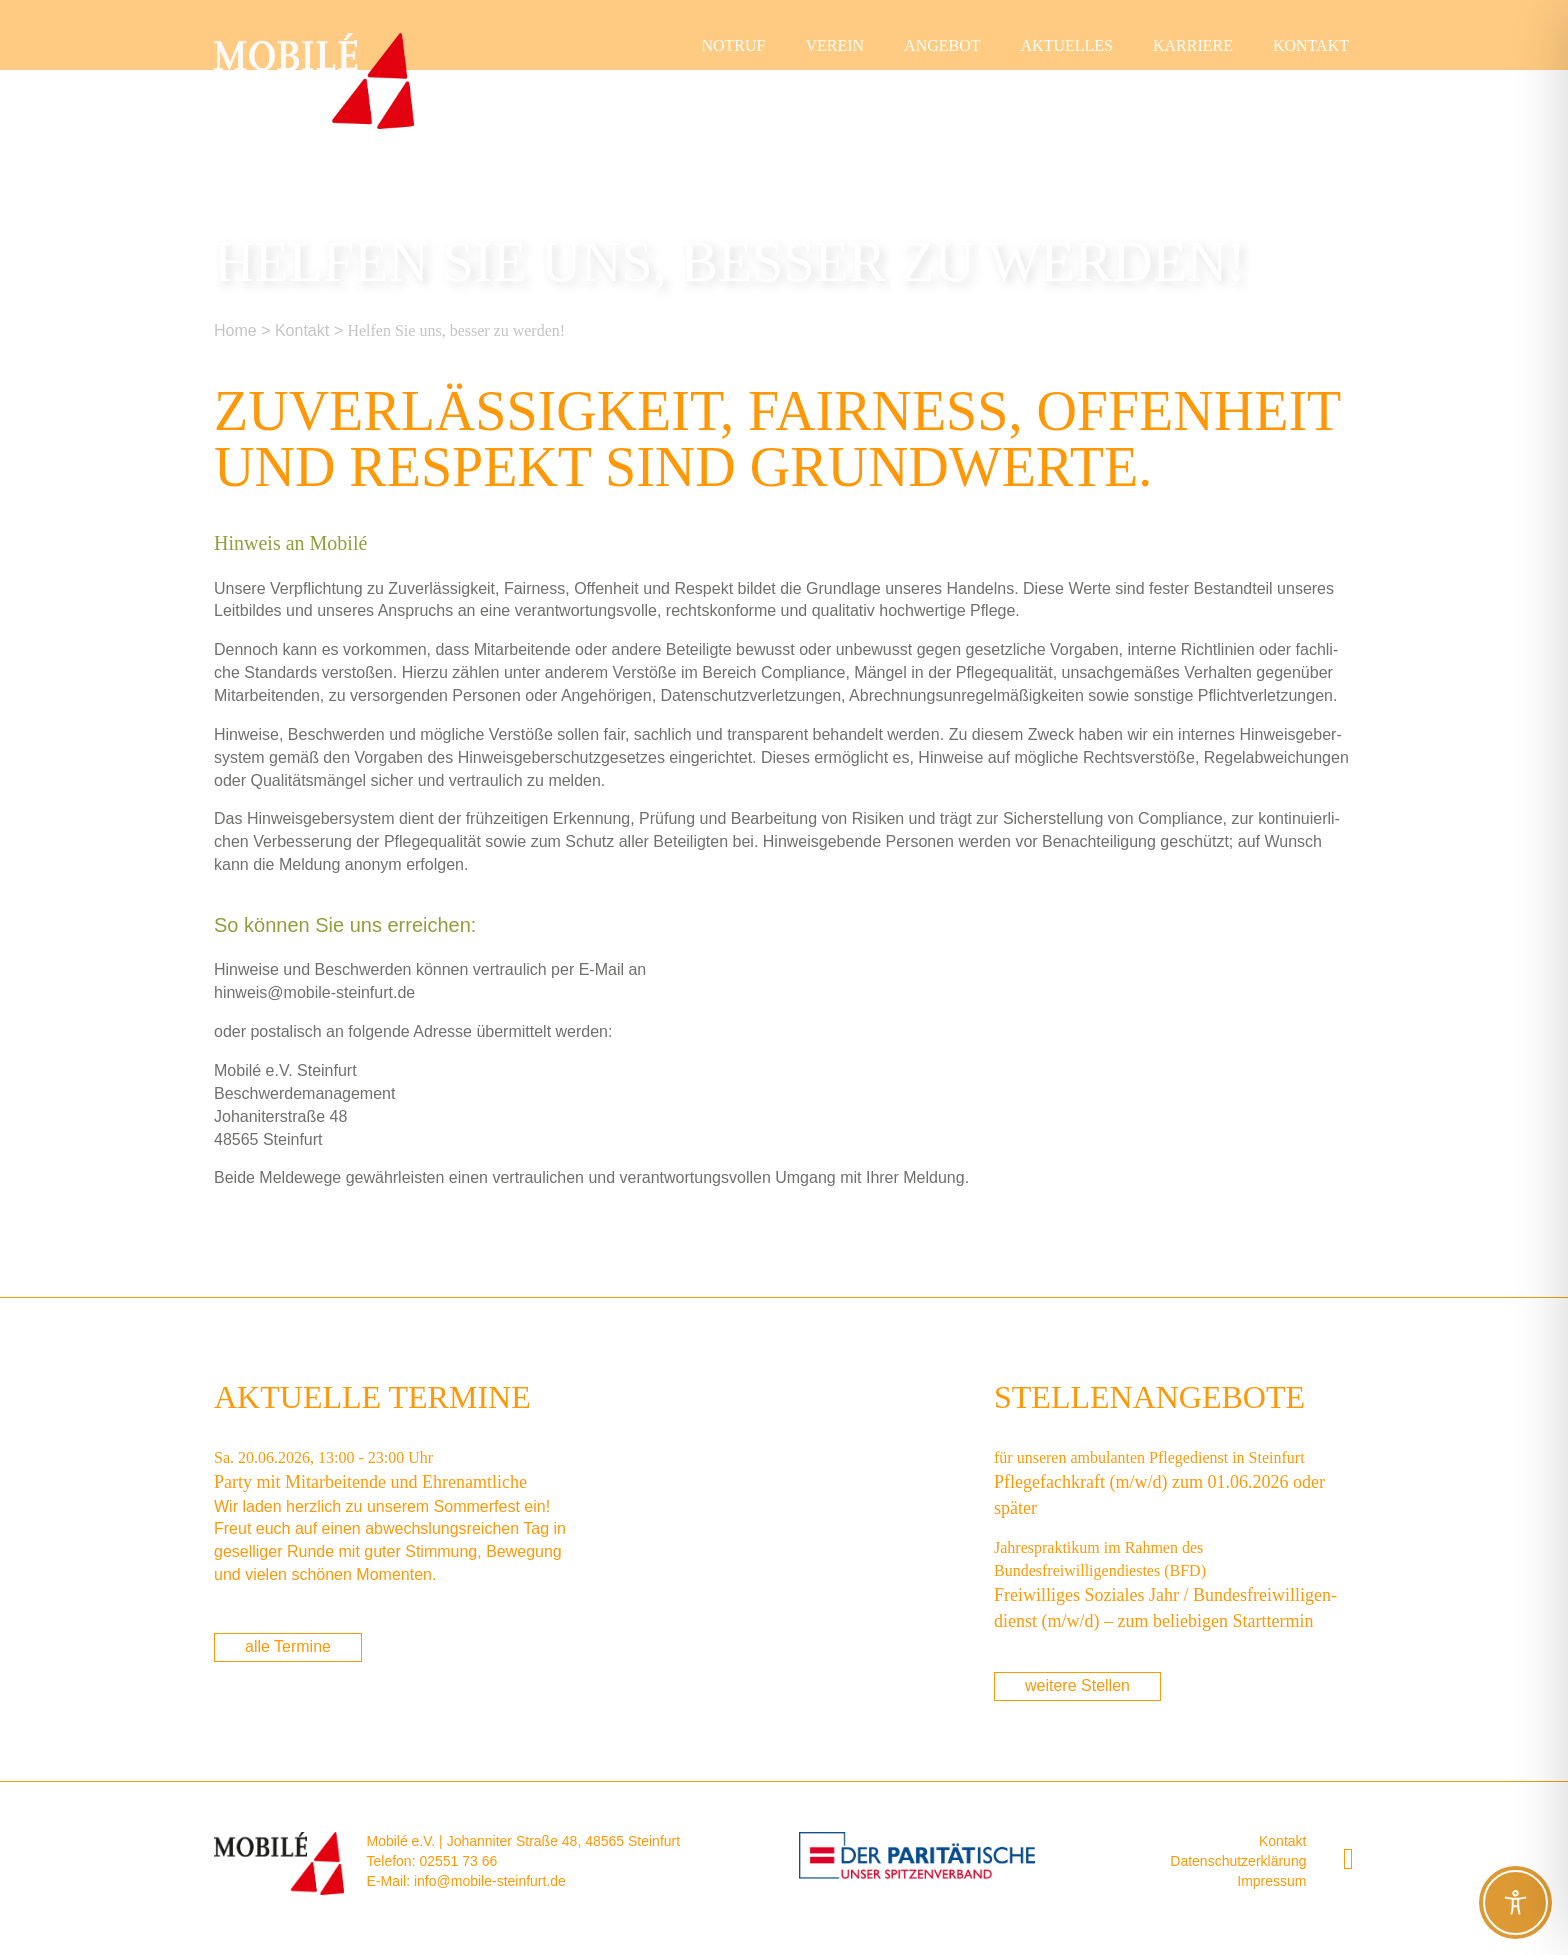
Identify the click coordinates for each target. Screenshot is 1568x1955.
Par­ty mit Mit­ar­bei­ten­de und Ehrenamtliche (370, 1482)
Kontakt (1282, 1841)
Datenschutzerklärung (1238, 1861)
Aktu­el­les (1067, 45)
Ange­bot (942, 45)
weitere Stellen (1077, 1685)
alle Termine (288, 1646)
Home (235, 330)
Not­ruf (733, 45)
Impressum (1271, 1881)
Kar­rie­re (1193, 45)
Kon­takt (1311, 45)
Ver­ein (834, 45)
